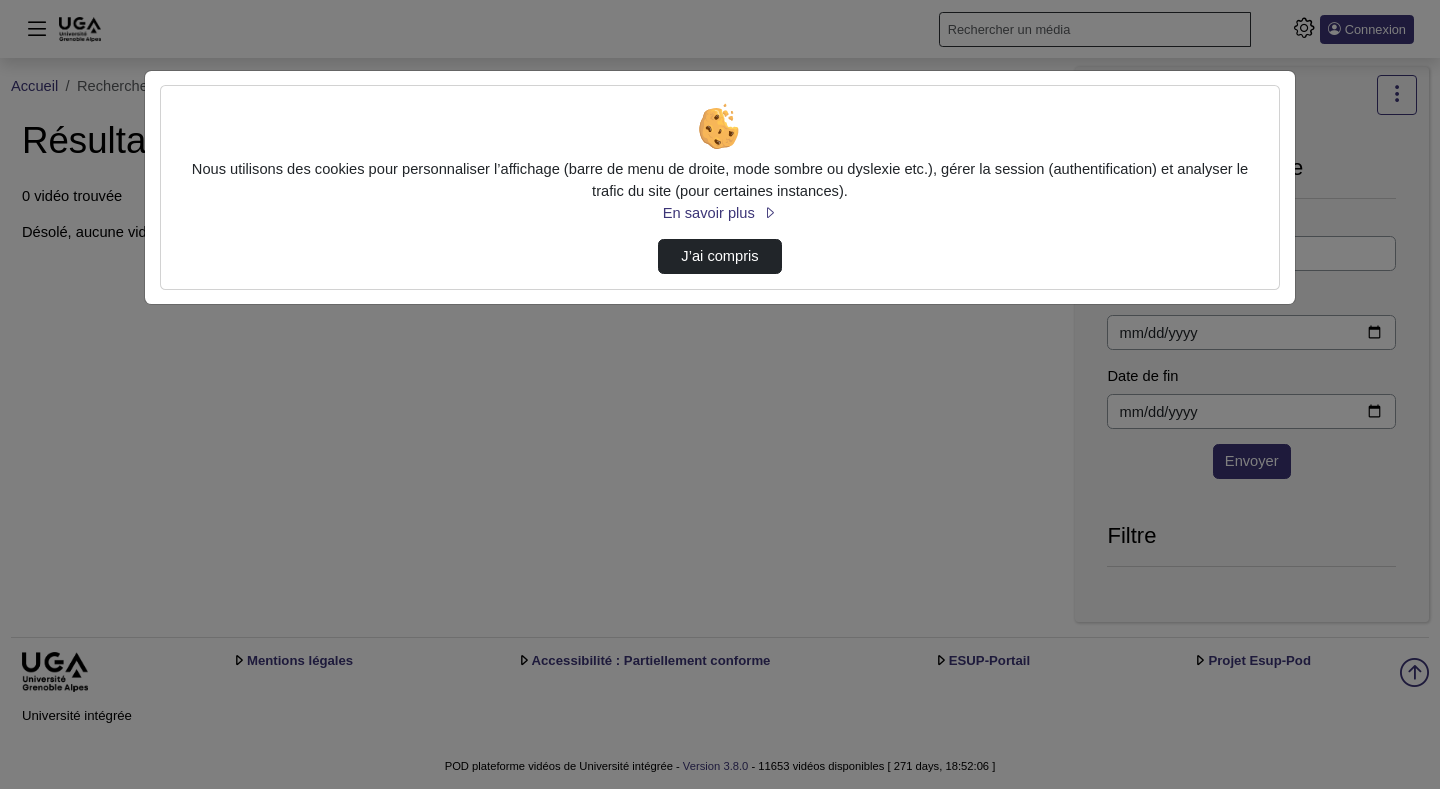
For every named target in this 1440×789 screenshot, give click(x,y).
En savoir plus (720, 213)
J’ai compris (719, 256)
